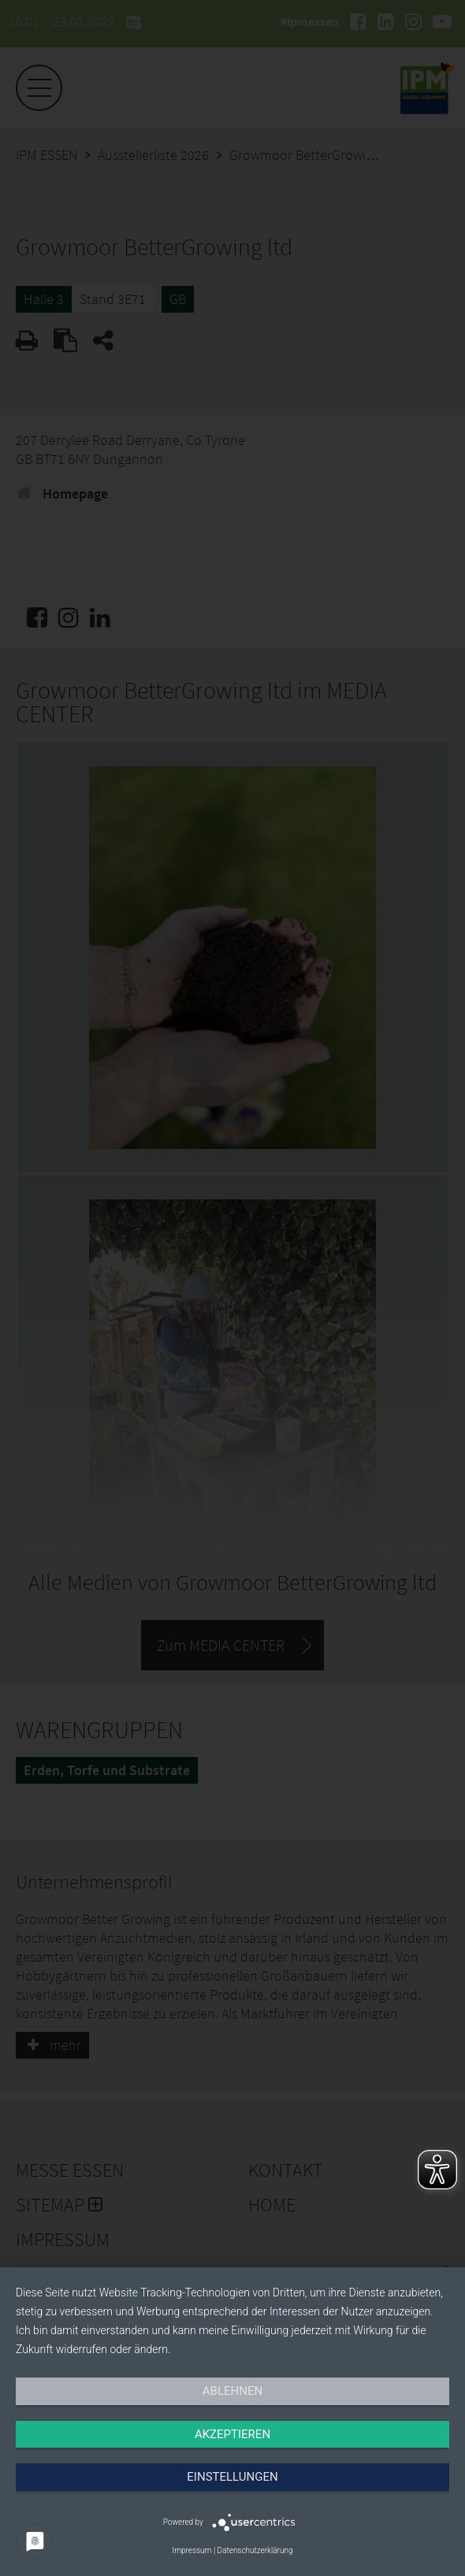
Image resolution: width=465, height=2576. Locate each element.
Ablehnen (232, 2391)
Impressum (191, 2550)
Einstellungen (232, 2477)
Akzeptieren (232, 2434)
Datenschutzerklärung (255, 2550)
